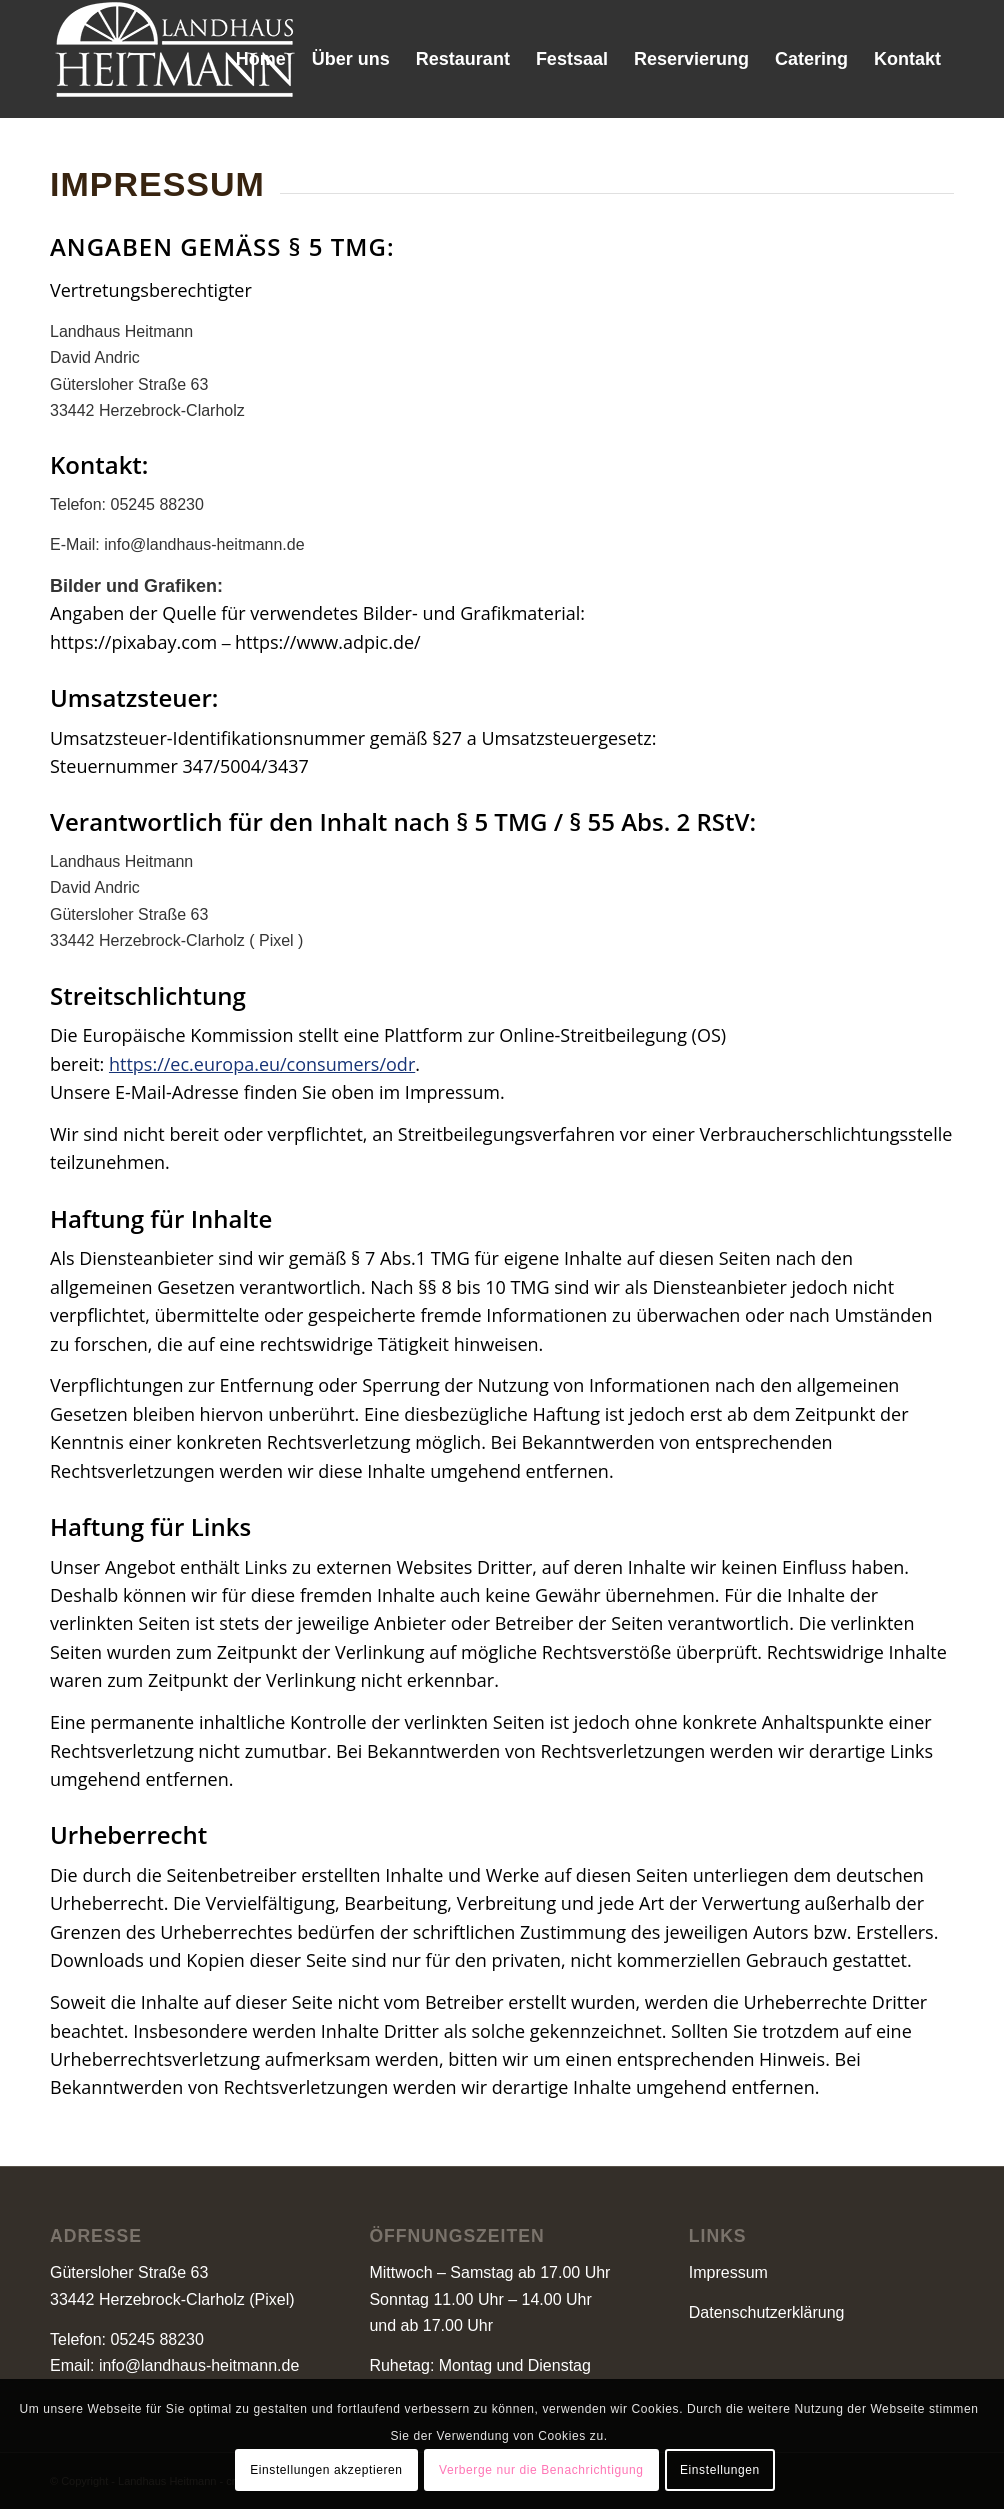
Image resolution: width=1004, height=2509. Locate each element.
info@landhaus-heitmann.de (199, 2365)
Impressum (728, 2272)
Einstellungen (720, 2470)
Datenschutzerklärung (767, 2312)
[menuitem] (261, 59)
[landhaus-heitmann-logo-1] (175, 59)
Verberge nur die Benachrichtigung (541, 2470)
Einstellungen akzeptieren (326, 2470)
